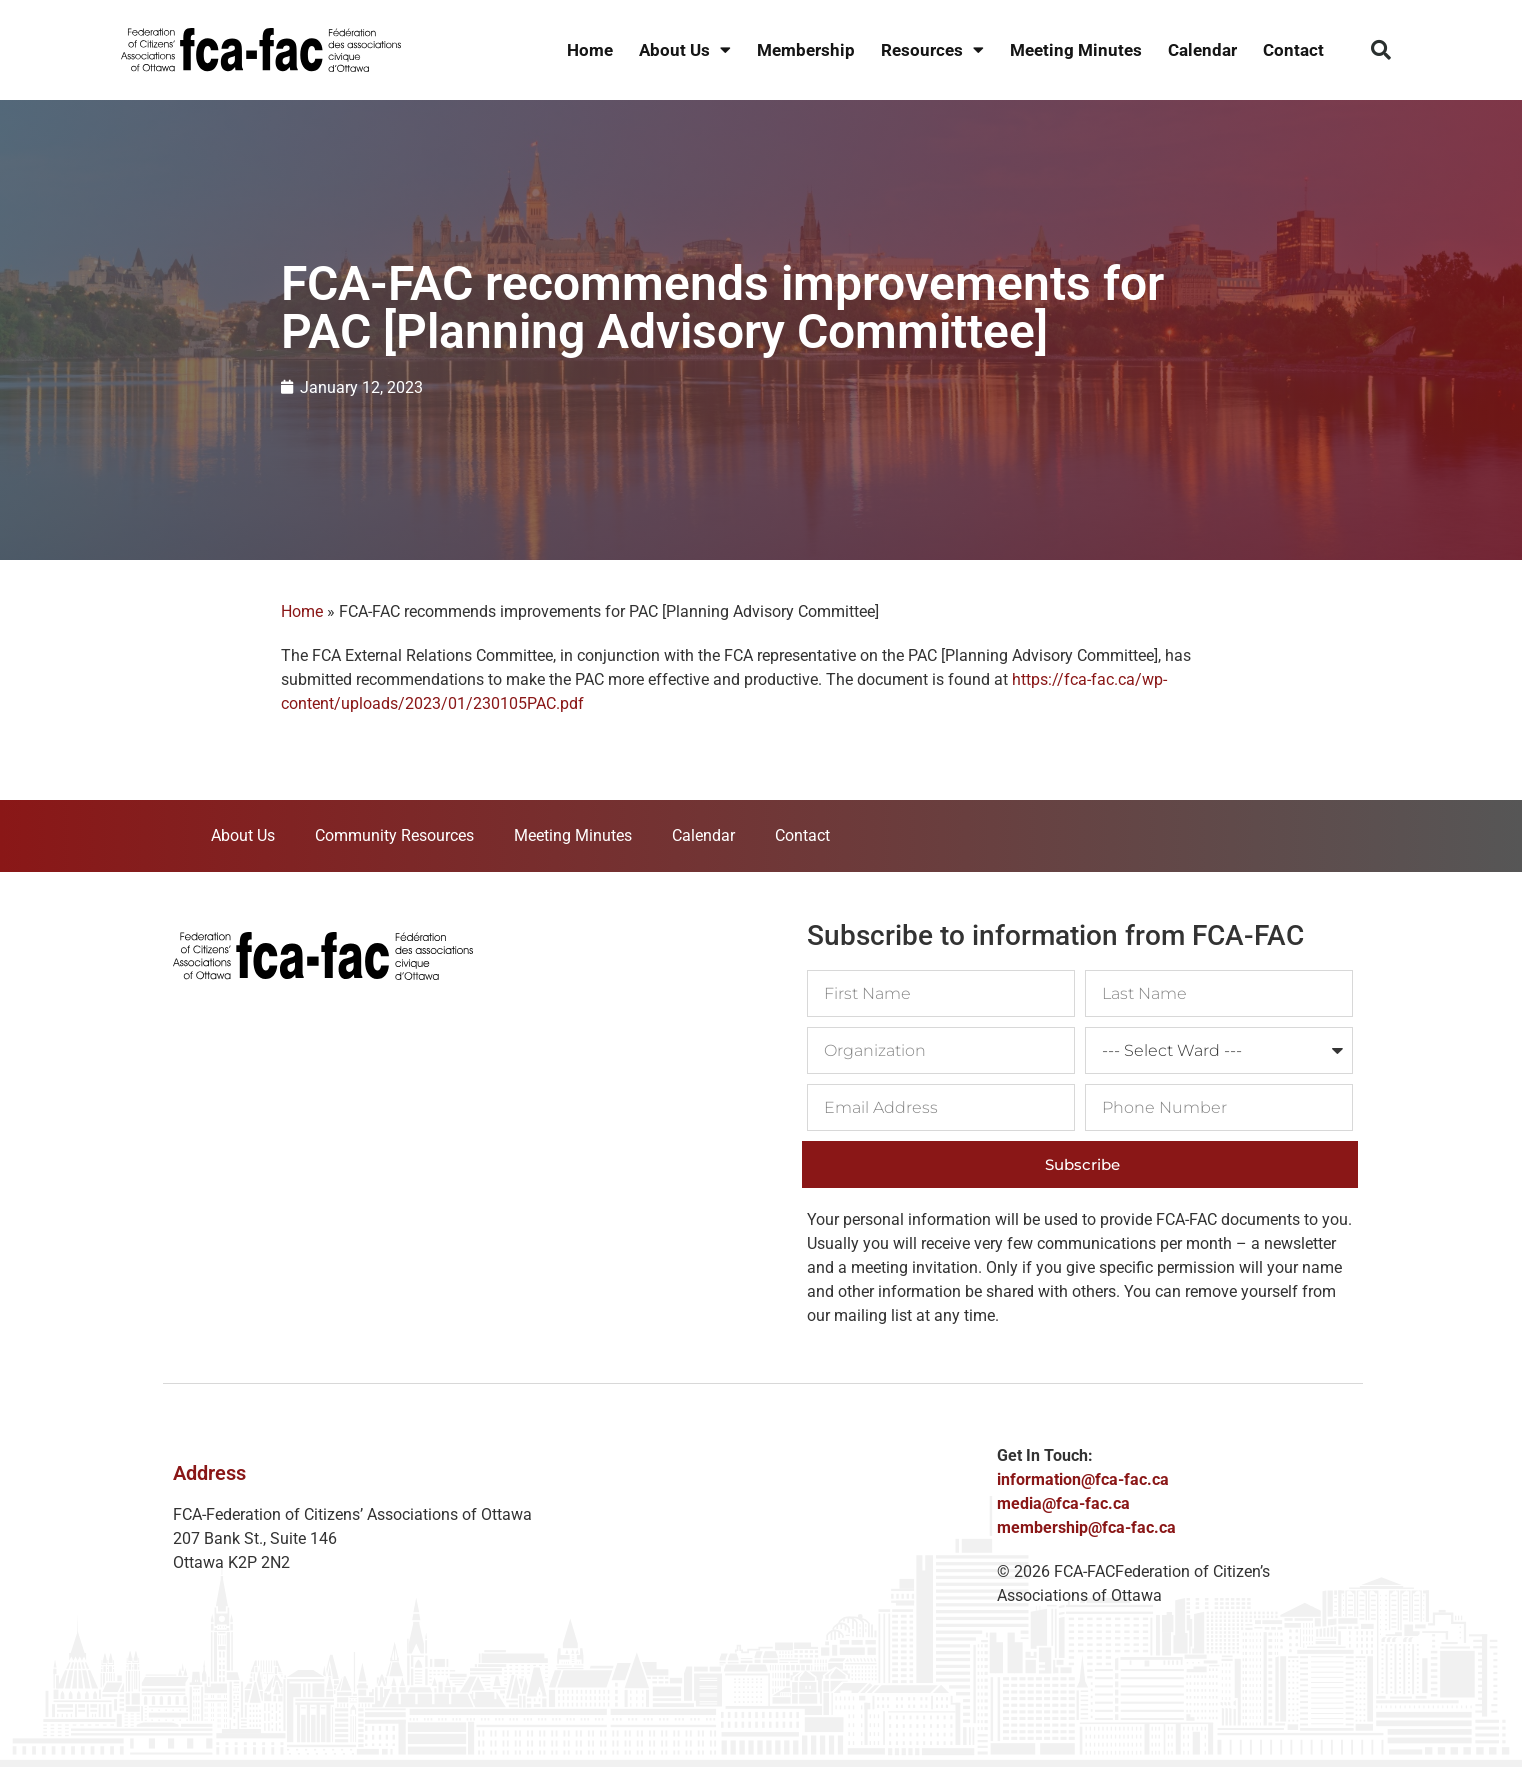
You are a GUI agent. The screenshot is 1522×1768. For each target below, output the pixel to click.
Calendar (1202, 50)
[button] (1381, 50)
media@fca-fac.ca (1063, 1503)
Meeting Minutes (1076, 50)
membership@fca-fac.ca (1086, 1527)
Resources (932, 50)
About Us (685, 50)
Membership (806, 50)
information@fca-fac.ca (1083, 1479)
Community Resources (394, 835)
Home (590, 50)
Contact (1293, 50)
